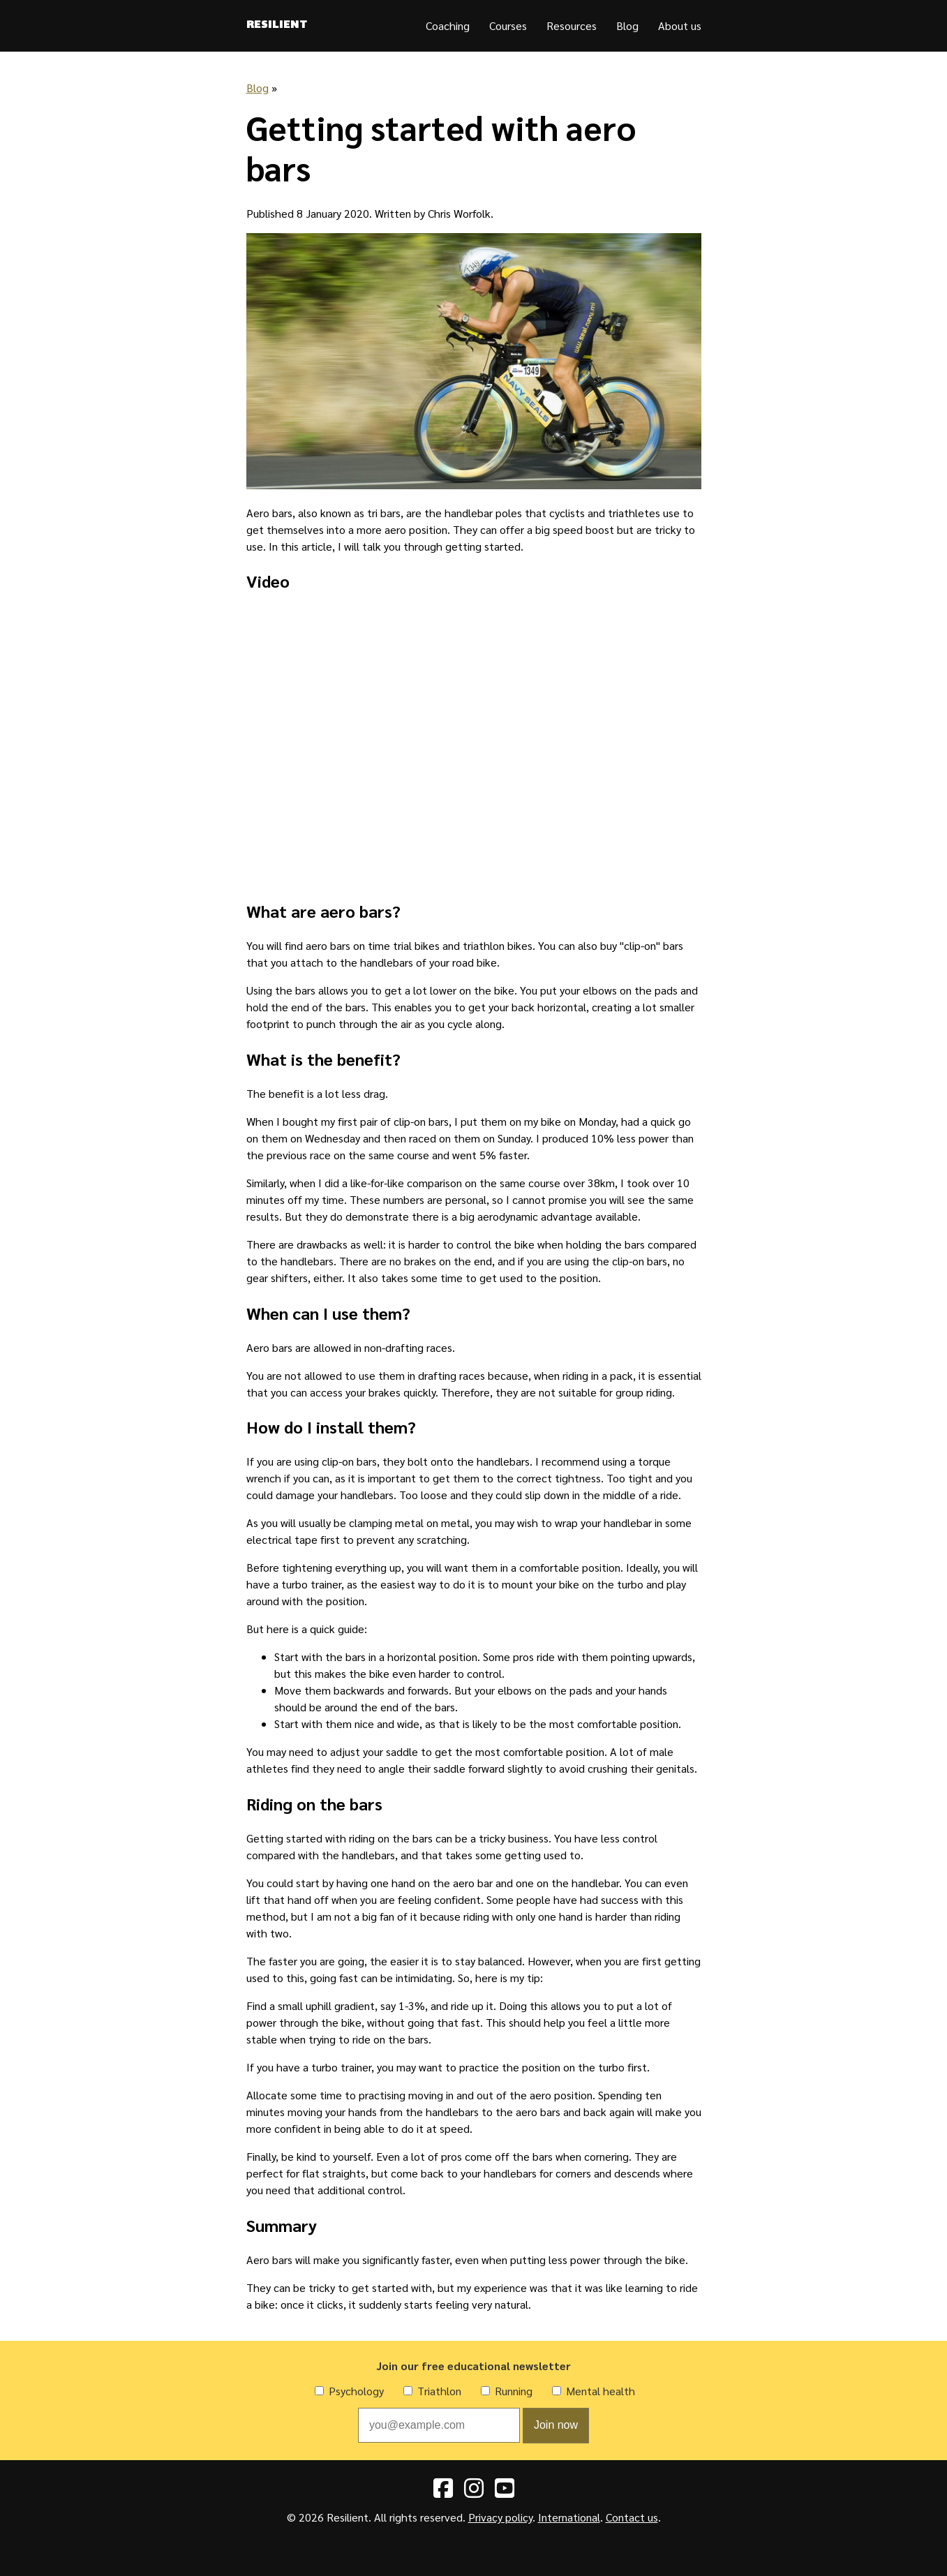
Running (513, 2390)
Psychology (356, 2390)
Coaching (448, 25)
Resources (571, 25)
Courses (508, 25)
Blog (627, 25)
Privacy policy (500, 2517)
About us (679, 25)
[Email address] (439, 2425)
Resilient (277, 26)
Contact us (632, 2517)
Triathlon (439, 2390)
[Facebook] (443, 2492)
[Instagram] (474, 2492)
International (569, 2517)
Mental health (600, 2390)
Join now (556, 2425)
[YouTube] (504, 2492)
